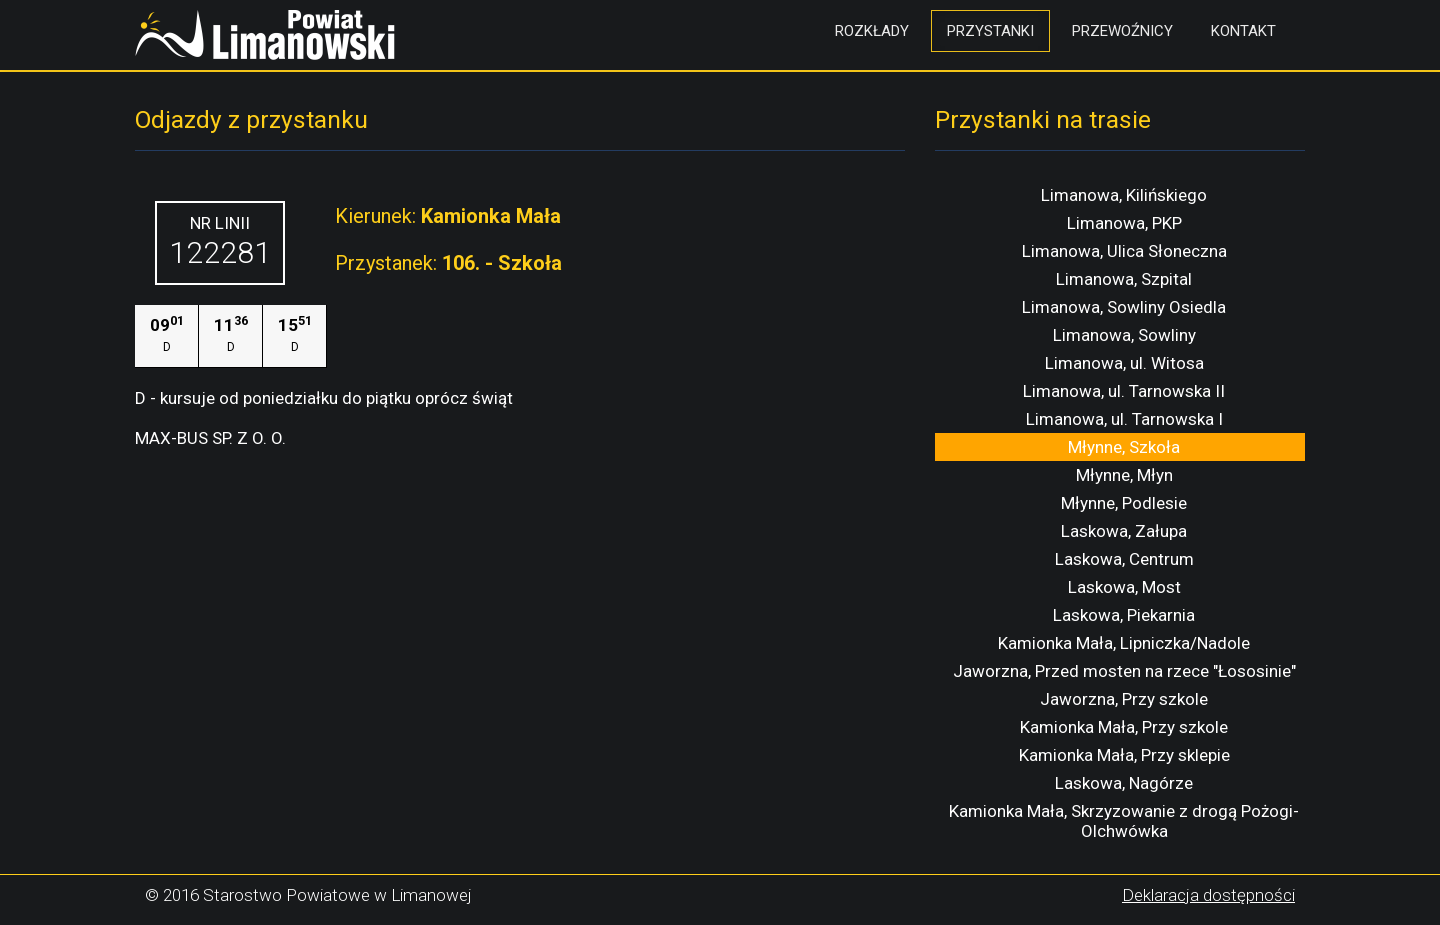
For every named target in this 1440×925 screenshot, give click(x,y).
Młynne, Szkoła (1124, 447)
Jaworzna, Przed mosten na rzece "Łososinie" (1124, 671)
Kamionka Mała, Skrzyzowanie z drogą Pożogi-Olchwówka (1124, 821)
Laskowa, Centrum (1124, 559)
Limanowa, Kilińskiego (1124, 195)
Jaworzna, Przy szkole (1124, 699)
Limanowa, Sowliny (1124, 335)
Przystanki (990, 31)
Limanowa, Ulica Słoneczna (1124, 251)
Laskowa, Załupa (1124, 531)
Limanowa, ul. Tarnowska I (1124, 419)
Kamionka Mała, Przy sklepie (1124, 755)
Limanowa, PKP (1124, 223)
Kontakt (1243, 31)
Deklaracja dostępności (1208, 895)
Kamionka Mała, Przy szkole (1124, 727)
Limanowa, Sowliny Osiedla (1124, 307)
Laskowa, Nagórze (1124, 783)
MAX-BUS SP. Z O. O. (210, 438)
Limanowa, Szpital (1124, 279)
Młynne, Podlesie (1124, 503)
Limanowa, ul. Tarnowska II (1124, 391)
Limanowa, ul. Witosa (1124, 363)
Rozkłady (872, 31)
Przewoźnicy (1122, 31)
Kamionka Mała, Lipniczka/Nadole (1124, 643)
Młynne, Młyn (1124, 475)
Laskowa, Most (1124, 587)
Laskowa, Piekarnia (1124, 615)
